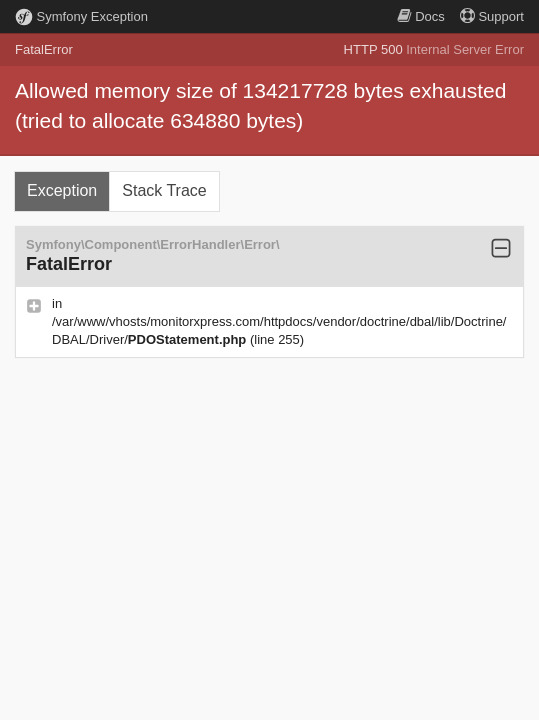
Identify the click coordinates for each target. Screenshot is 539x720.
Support (492, 16)
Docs (421, 16)
